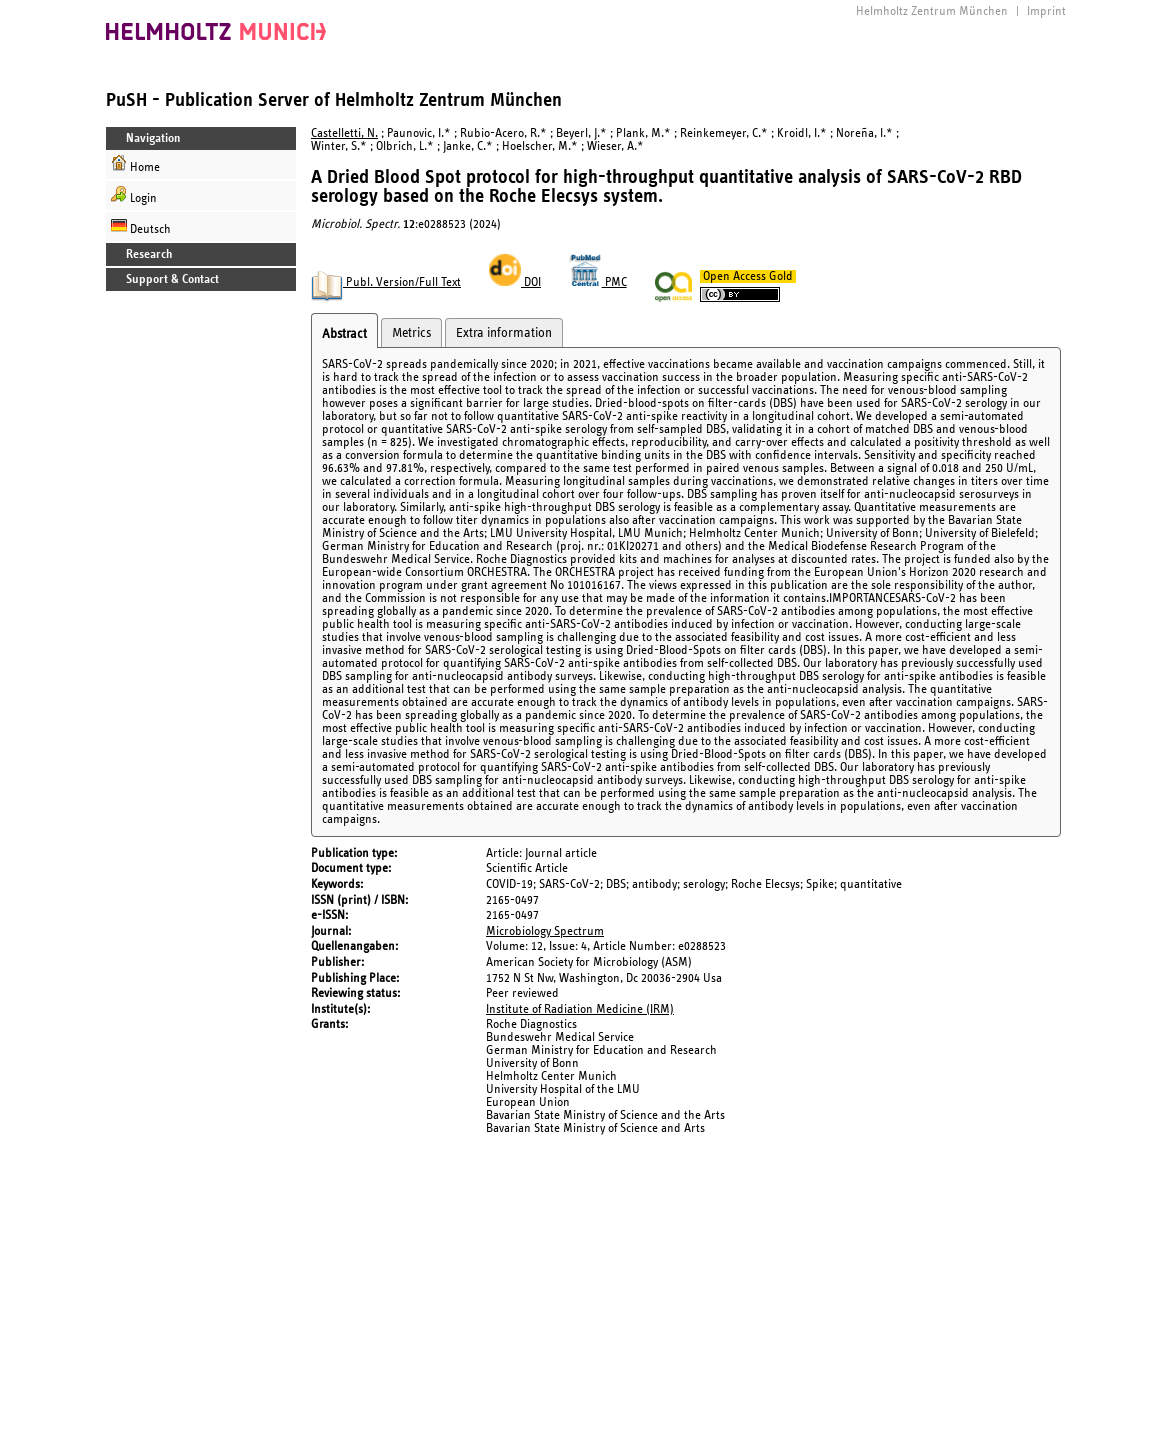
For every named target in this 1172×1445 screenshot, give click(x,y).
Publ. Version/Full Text (386, 282)
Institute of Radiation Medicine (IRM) (580, 1009)
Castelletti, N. (344, 133)
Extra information (504, 333)
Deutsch (141, 226)
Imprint (1046, 11)
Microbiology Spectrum (545, 931)
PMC (598, 282)
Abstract (344, 334)
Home (135, 164)
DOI (515, 282)
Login (134, 195)
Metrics (411, 333)
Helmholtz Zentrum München (932, 11)
